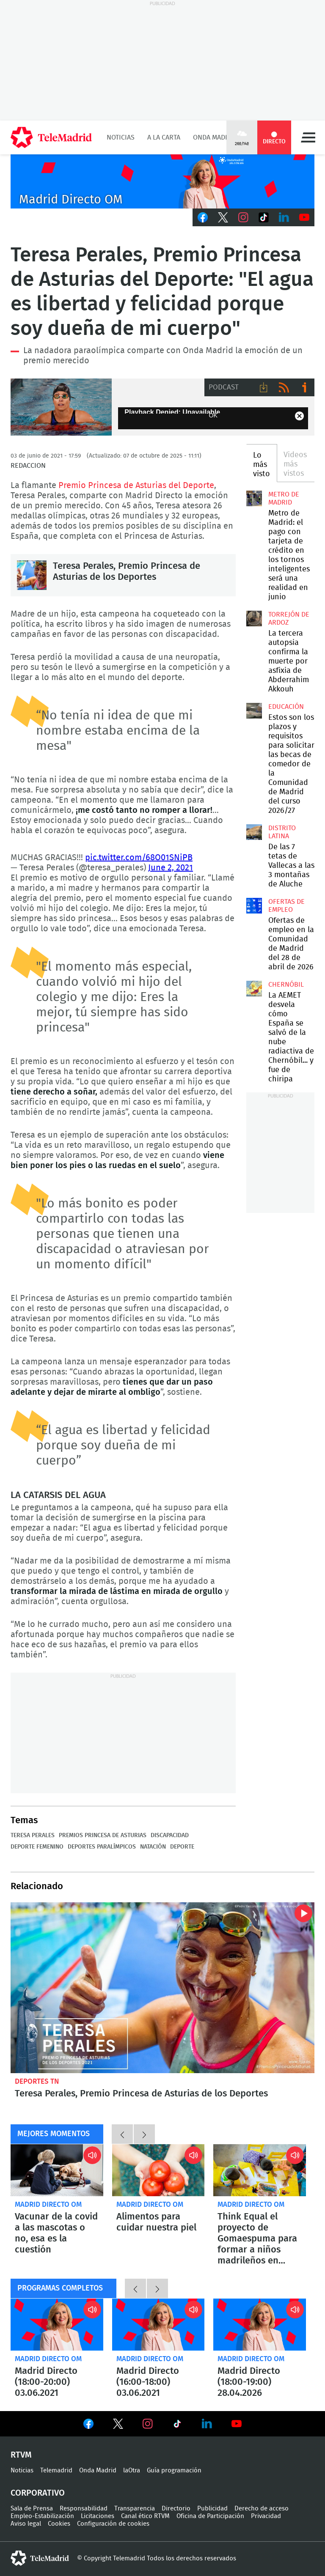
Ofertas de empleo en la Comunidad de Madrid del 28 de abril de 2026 (254, 905)
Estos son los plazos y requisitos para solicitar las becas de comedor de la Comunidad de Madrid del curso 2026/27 (254, 710)
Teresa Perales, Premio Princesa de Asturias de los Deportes (32, 575)
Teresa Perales (33, 1835)
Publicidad (212, 2508)
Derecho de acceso (261, 2508)
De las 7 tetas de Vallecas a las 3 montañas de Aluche (254, 831)
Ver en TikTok (177, 2425)
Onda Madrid (214, 137)
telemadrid (40, 2558)
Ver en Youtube (236, 2423)
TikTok (263, 217)
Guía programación (174, 2470)
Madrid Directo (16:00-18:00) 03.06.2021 (158, 2325)
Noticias (121, 137)
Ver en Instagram (147, 2423)
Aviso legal (26, 2524)
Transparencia (134, 2508)
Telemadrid (56, 2470)
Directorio (176, 2508)
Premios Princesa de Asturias (102, 1835)
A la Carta (163, 137)
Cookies (59, 2524)
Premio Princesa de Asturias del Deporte (136, 485)
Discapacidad (170, 1835)
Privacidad (266, 2516)
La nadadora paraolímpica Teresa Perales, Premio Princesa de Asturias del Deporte (61, 407)
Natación (153, 1847)
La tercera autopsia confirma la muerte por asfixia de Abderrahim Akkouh (254, 618)
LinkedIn (284, 217)
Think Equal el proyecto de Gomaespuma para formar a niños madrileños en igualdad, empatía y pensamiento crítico (259, 2170)
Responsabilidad (83, 2508)
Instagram (243, 217)
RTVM (21, 2455)
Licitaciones (97, 2516)
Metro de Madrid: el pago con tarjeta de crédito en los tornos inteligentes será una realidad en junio (254, 498)
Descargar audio (263, 387)
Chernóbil (286, 984)
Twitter (223, 217)
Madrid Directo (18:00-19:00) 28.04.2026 (259, 2325)
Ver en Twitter (118, 2425)
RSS (284, 387)
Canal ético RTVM (145, 2516)
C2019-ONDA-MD (162, 181)
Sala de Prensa (32, 2508)
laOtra (131, 2470)
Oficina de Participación (210, 2516)
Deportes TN (37, 2081)
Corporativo (38, 2493)
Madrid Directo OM (48, 2204)
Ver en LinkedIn (206, 2423)
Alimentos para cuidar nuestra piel (158, 2170)
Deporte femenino (37, 1847)
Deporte (182, 1847)
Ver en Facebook (88, 2425)
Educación (286, 706)
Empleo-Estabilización (42, 2516)
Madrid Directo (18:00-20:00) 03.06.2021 (57, 2325)
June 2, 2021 (170, 868)
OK (213, 415)
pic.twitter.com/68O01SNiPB (139, 857)
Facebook (203, 217)
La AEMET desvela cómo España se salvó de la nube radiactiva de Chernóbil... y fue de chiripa (254, 988)
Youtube (304, 217)
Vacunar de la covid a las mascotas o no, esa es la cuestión (57, 2170)
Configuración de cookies (113, 2524)
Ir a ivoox (304, 387)
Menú (308, 137)
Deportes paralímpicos (102, 1847)
